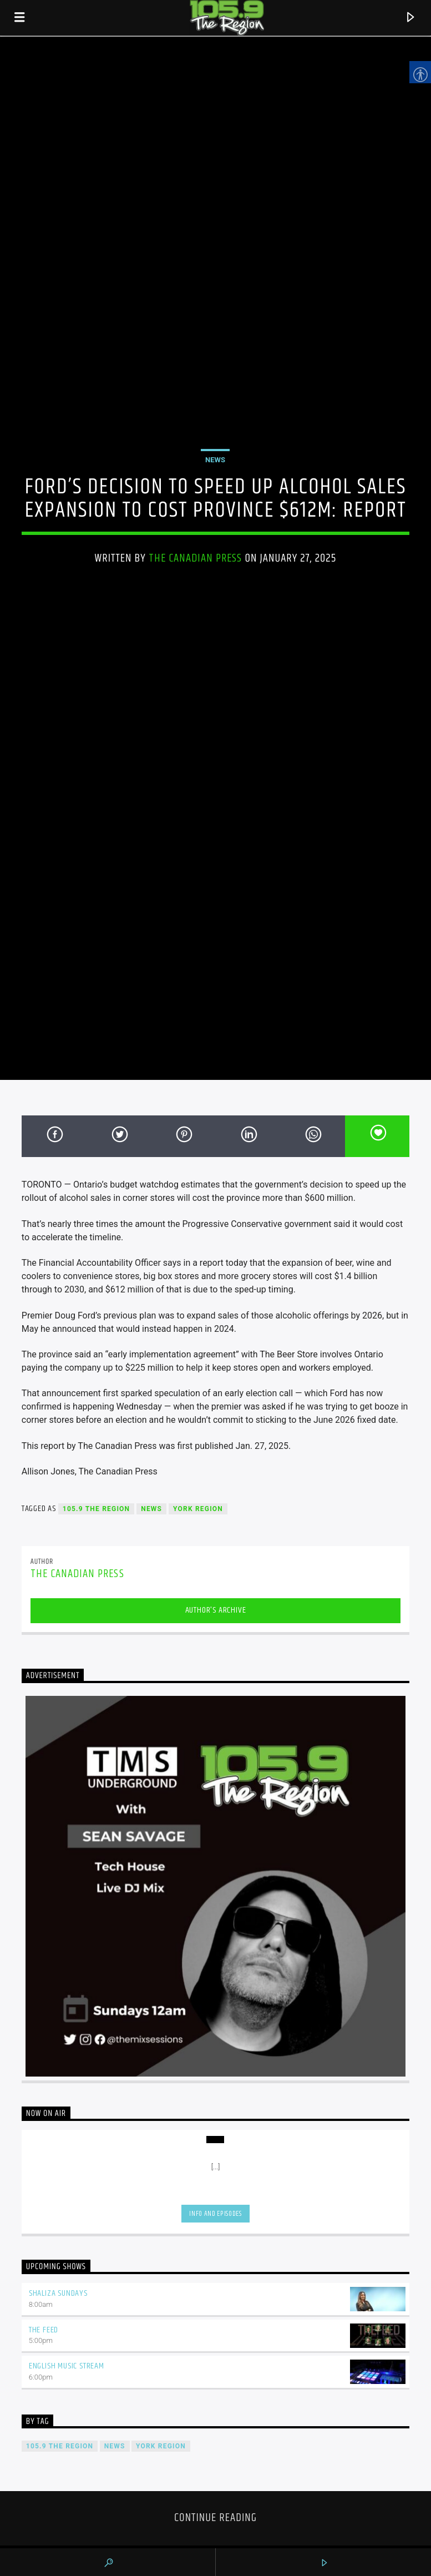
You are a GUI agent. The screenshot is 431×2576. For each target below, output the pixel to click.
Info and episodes (215, 2213)
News (215, 460)
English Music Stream (66, 2366)
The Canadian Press (195, 558)
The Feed (43, 2330)
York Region (198, 1509)
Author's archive (215, 1610)
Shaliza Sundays (58, 2293)
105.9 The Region (96, 1509)
